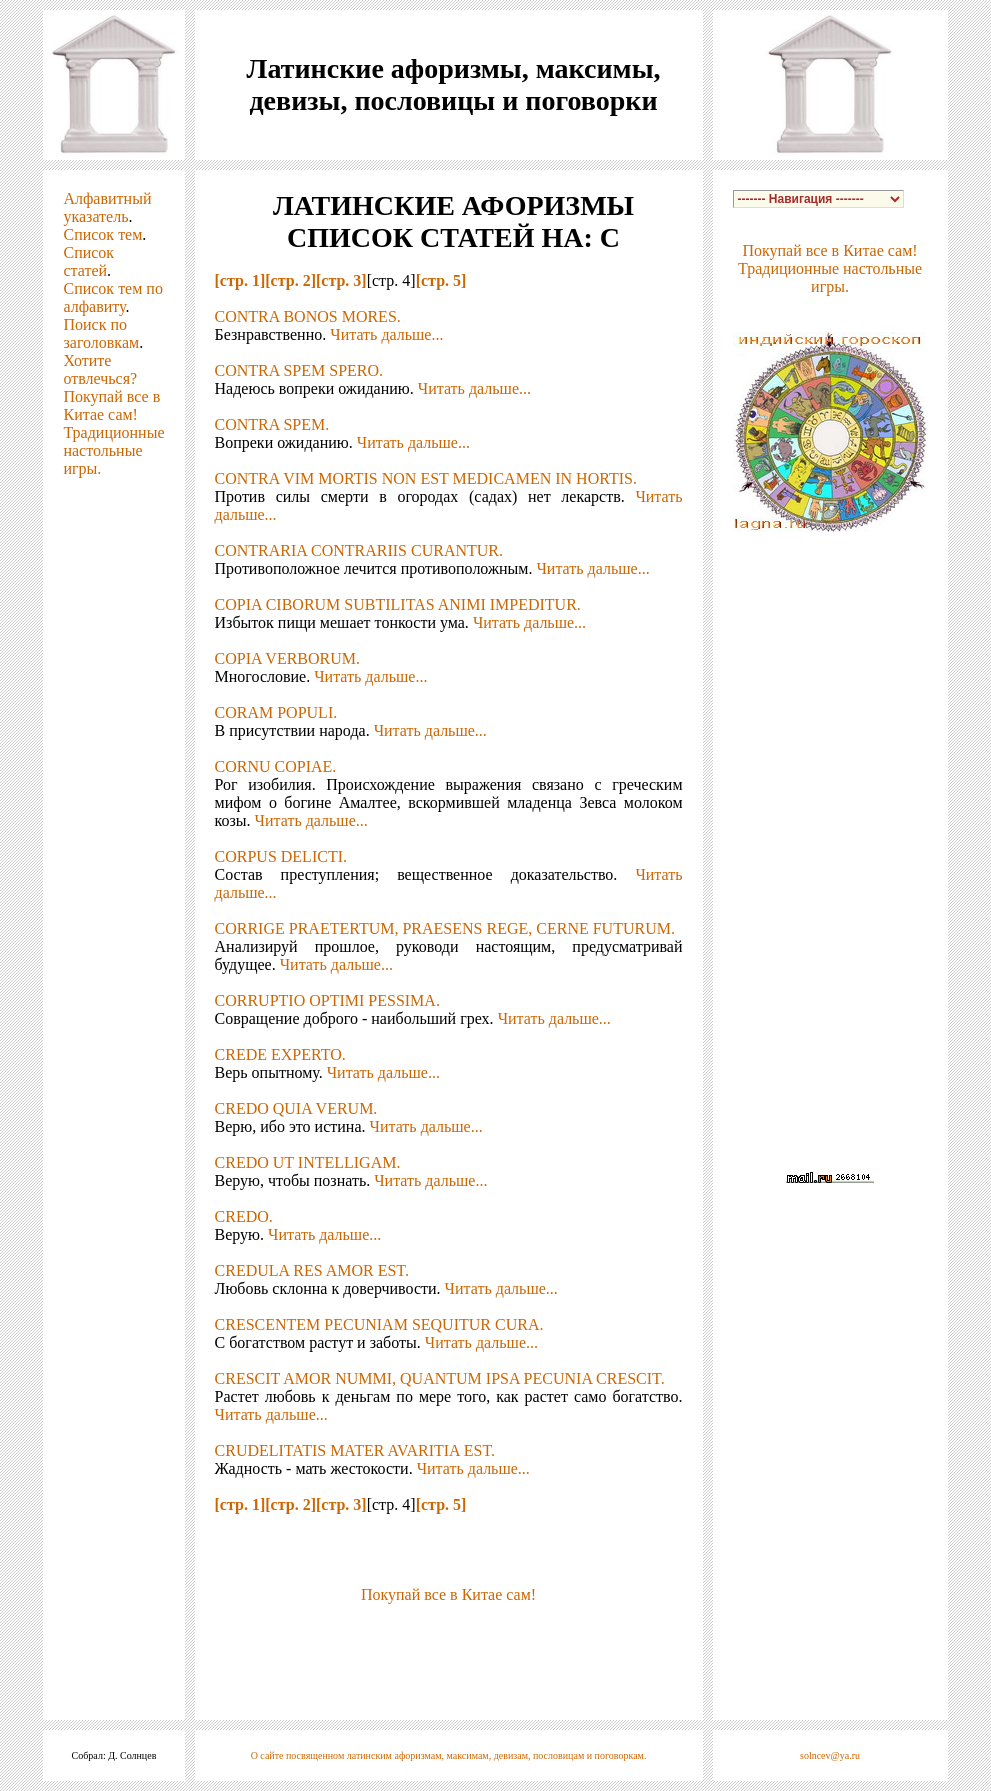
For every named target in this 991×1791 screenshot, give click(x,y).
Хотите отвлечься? (100, 369)
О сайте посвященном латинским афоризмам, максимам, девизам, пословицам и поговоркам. (449, 1755)
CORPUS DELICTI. (281, 856)
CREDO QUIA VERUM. (296, 1108)
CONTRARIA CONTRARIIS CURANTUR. (359, 550)
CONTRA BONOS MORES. (308, 316)
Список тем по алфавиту (112, 297)
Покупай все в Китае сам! (111, 405)
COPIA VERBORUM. (288, 658)
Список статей (88, 261)
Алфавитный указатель (107, 207)
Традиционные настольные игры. (113, 450)
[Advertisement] (449, 1634)
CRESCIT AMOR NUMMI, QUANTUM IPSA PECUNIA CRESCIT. (440, 1378)
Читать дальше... (386, 334)
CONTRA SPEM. (272, 424)
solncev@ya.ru (830, 1755)
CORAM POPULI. (276, 712)
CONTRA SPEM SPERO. (299, 370)
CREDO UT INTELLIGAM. (308, 1162)
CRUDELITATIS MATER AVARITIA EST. (355, 1450)
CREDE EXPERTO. (280, 1054)
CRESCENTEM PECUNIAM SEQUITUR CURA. (379, 1324)
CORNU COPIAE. (276, 766)
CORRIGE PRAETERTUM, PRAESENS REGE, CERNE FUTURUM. (445, 928)
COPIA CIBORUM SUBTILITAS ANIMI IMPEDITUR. (398, 604)
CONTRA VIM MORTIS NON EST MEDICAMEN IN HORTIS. (426, 478)
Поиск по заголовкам (101, 333)
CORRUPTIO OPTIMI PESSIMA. (327, 1000)
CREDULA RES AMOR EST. (312, 1270)
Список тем (102, 234)
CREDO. (244, 1216)
